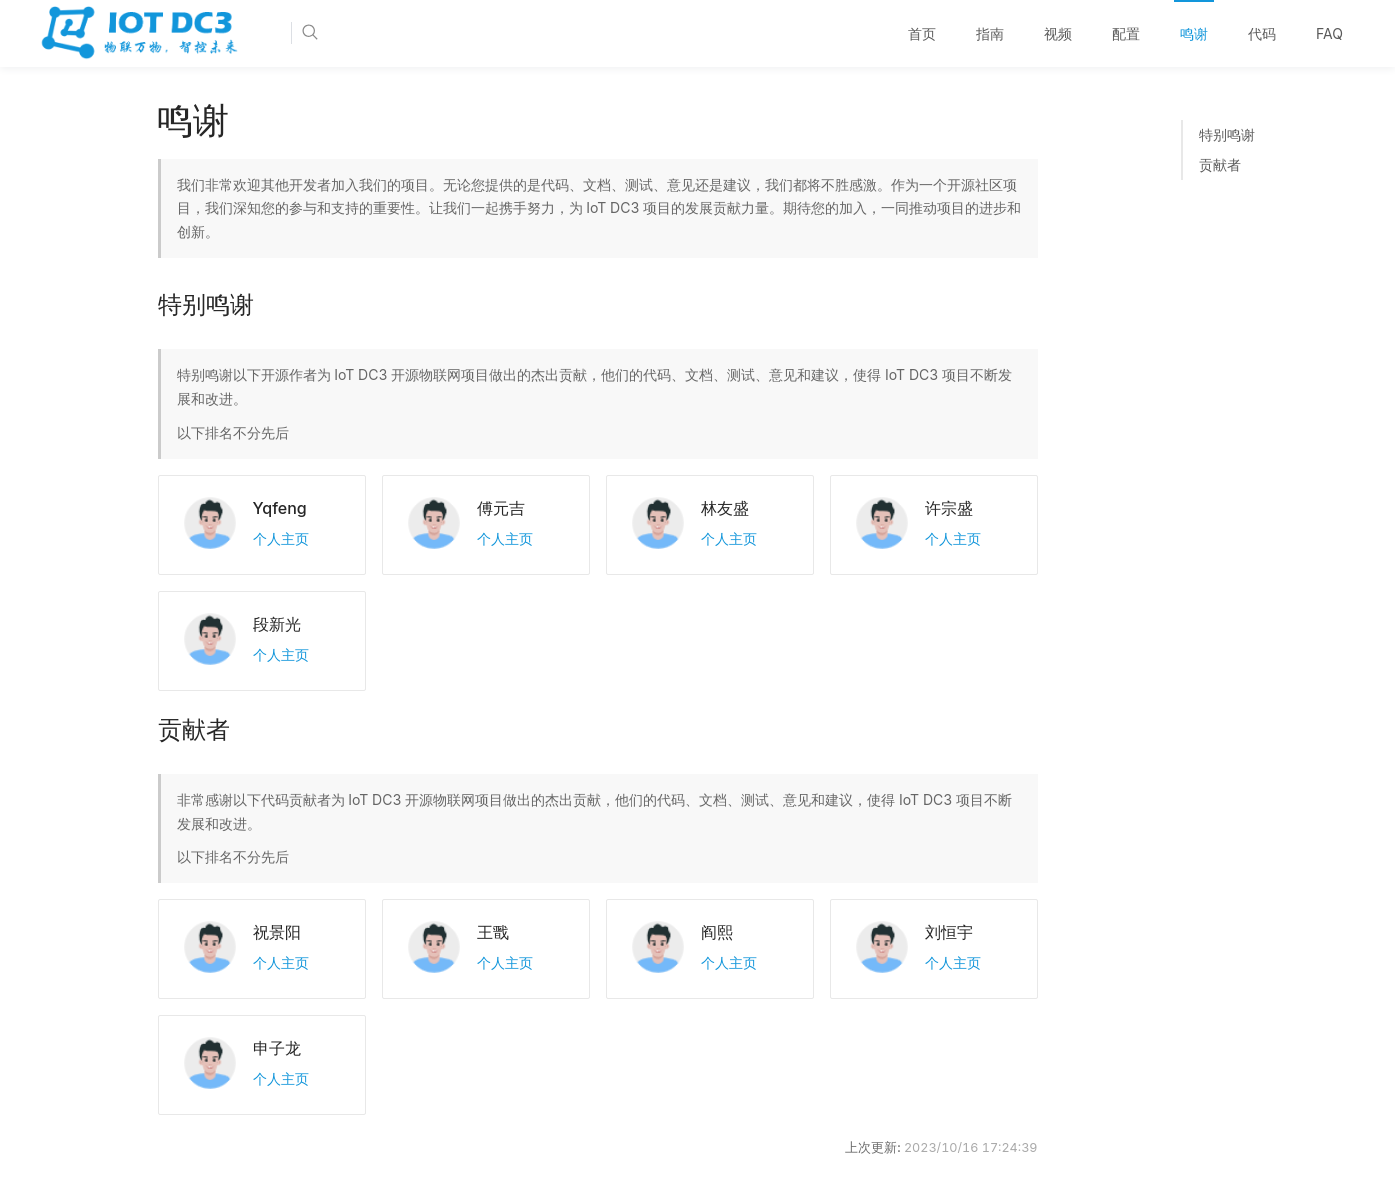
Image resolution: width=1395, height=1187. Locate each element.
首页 (922, 33)
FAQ (1329, 33)
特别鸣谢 (1227, 135)
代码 (1262, 33)
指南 (990, 33)
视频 (1058, 33)
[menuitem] (922, 34)
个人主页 (281, 538)
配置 (1126, 33)
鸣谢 (1194, 33)
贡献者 (1220, 165)
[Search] (371, 33)
